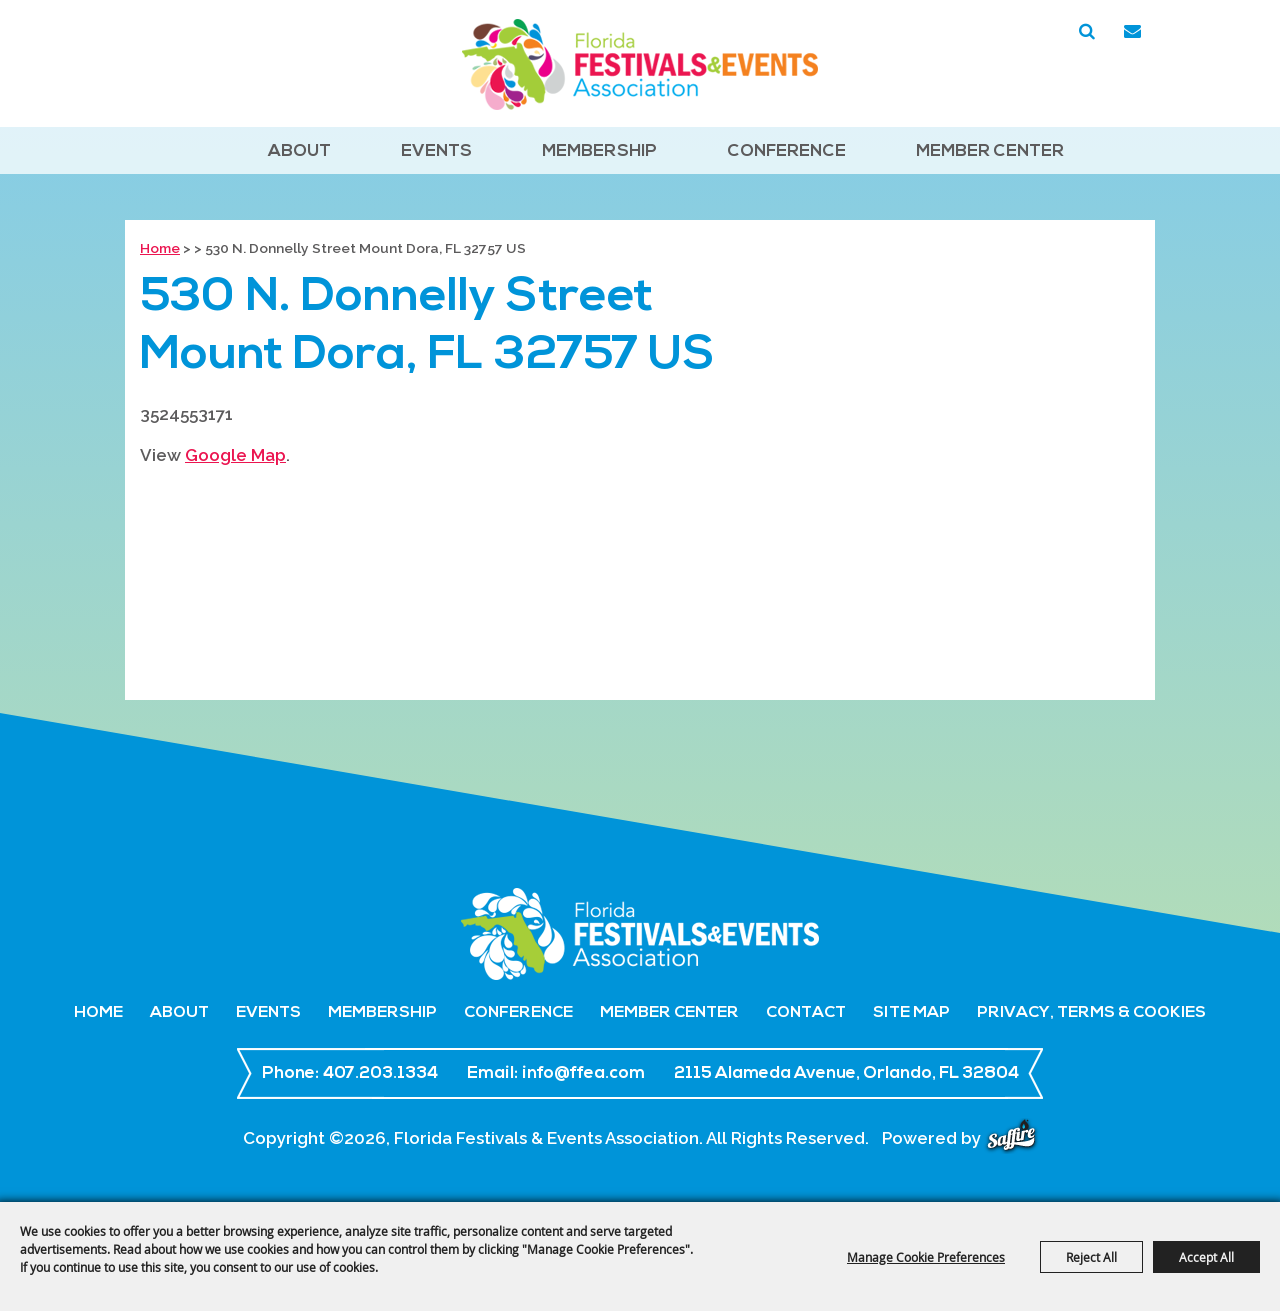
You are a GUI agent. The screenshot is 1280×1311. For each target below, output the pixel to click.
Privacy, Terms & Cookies (1091, 1013)
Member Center (990, 151)
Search (1087, 32)
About (299, 151)
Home (160, 248)
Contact (806, 1013)
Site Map (911, 1013)
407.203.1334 (380, 1073)
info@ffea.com (583, 1073)
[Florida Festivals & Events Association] (640, 64)
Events (436, 151)
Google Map (235, 455)
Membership (599, 151)
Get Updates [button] (1132, 32)
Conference (786, 151)
